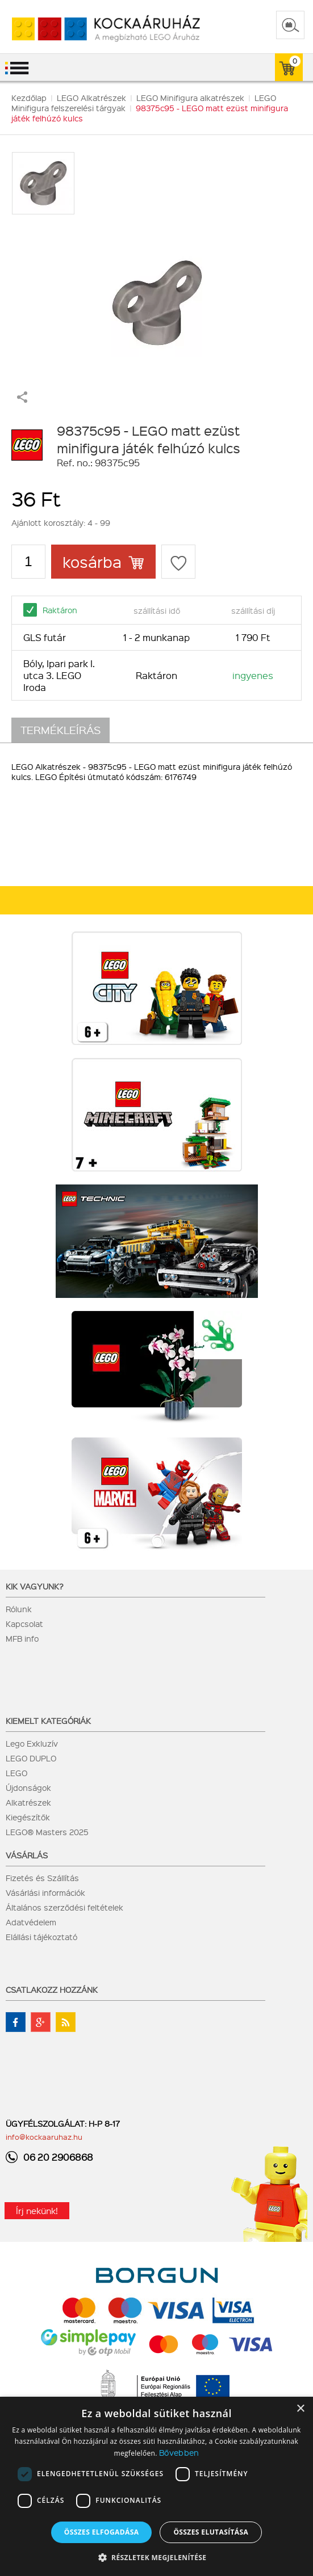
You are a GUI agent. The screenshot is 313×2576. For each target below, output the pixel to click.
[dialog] (156, 2486)
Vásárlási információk (45, 1892)
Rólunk (19, 1608)
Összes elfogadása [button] (101, 2532)
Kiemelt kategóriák (48, 1720)
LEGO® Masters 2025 (47, 1831)
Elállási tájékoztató (41, 1936)
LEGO (16, 1772)
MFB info (22, 1638)
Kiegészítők (28, 1817)
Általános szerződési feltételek (64, 1907)
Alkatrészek (28, 1802)
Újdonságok (28, 1787)
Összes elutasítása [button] (210, 2532)
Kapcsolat (24, 1623)
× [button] (300, 2409)
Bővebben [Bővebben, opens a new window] (179, 2452)
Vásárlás (27, 1855)
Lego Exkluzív (32, 1743)
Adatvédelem (31, 1922)
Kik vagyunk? (35, 1586)
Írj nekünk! (37, 2210)
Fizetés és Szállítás (42, 1877)
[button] (157, 2557)
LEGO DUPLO (31, 1758)
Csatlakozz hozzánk (52, 1989)
